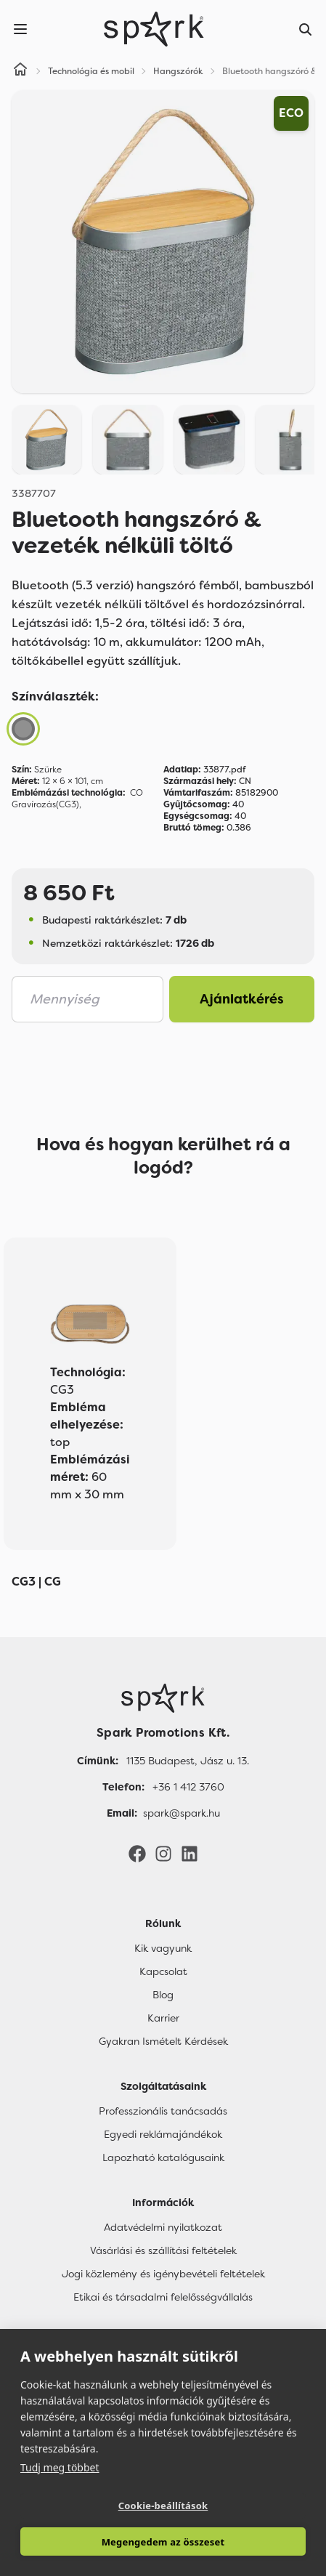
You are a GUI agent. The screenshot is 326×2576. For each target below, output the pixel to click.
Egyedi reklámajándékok (163, 2134)
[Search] (305, 29)
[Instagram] (163, 1853)
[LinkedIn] (189, 1853)
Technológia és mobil (91, 71)
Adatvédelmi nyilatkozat (163, 2227)
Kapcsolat (163, 1971)
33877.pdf (204, 769)
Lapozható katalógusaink (163, 2157)
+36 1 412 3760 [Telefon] (188, 1786)
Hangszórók (178, 71)
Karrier (163, 2017)
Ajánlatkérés (242, 999)
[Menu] (20, 29)
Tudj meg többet (59, 2467)
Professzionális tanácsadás (163, 2110)
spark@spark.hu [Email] (181, 1813)
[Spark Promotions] (154, 29)
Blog (163, 1994)
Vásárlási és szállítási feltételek (163, 2250)
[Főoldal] (163, 1698)
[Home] (20, 71)
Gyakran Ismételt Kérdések (163, 2041)
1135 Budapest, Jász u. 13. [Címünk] (187, 1760)
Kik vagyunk (163, 1948)
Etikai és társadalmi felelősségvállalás (163, 2297)
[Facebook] (137, 1853)
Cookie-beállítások (163, 2505)
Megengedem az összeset (163, 2541)
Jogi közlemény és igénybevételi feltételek (163, 2273)
